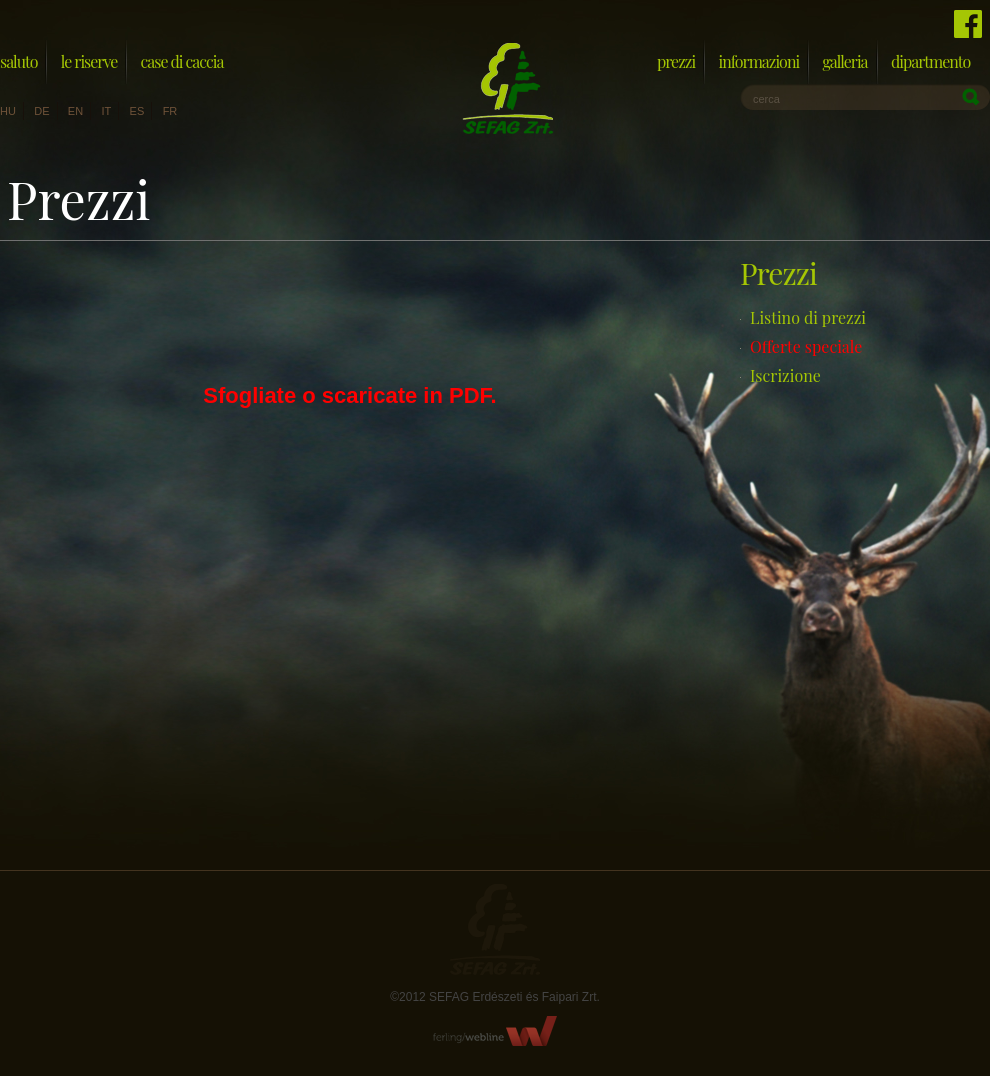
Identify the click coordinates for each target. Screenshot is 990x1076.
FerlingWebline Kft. (495, 1031)
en (75, 111)
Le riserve (89, 61)
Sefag (495, 929)
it (106, 111)
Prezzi (676, 61)
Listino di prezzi (808, 317)
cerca (766, 99)
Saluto (18, 61)
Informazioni (758, 61)
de (41, 111)
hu (8, 111)
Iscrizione (785, 375)
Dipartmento (930, 61)
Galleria (844, 61)
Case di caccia (182, 61)
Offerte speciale (806, 346)
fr (170, 111)
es (137, 111)
